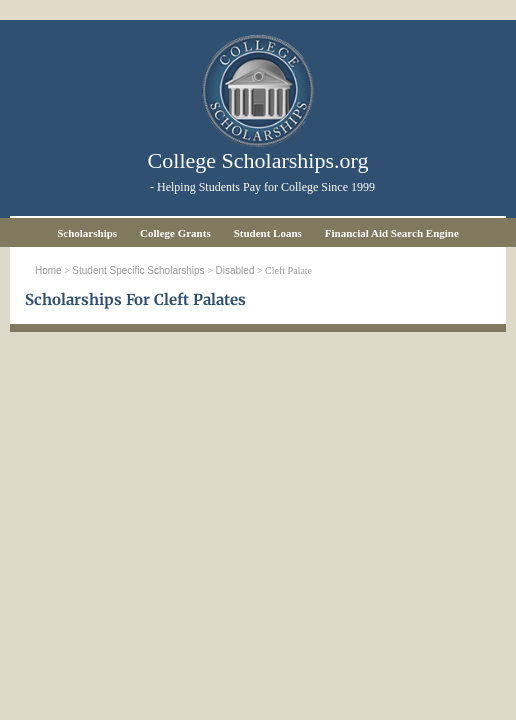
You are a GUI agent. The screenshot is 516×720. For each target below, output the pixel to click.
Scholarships (87, 233)
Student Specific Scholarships (139, 270)
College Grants (175, 233)
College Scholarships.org (258, 160)
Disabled (235, 270)
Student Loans (268, 233)
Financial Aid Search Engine (392, 233)
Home (48, 270)
